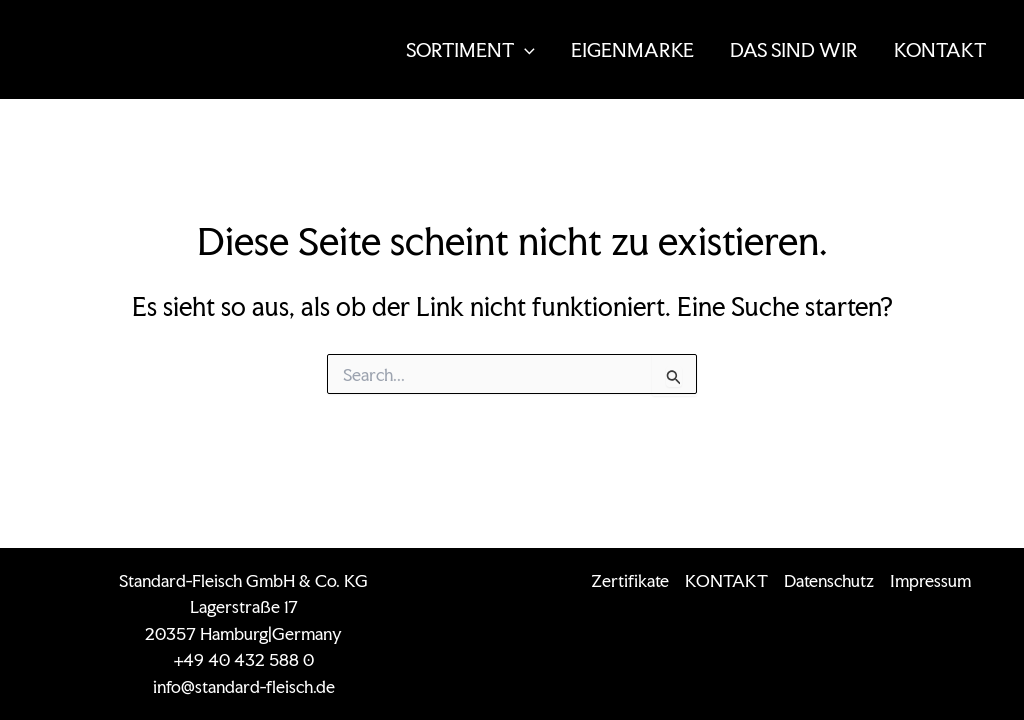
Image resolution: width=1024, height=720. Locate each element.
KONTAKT (940, 50)
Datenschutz (829, 580)
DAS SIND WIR (794, 50)
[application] (524, 50)
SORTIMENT (470, 50)
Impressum (930, 580)
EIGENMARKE (632, 50)
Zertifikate (630, 580)
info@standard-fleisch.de (244, 686)
